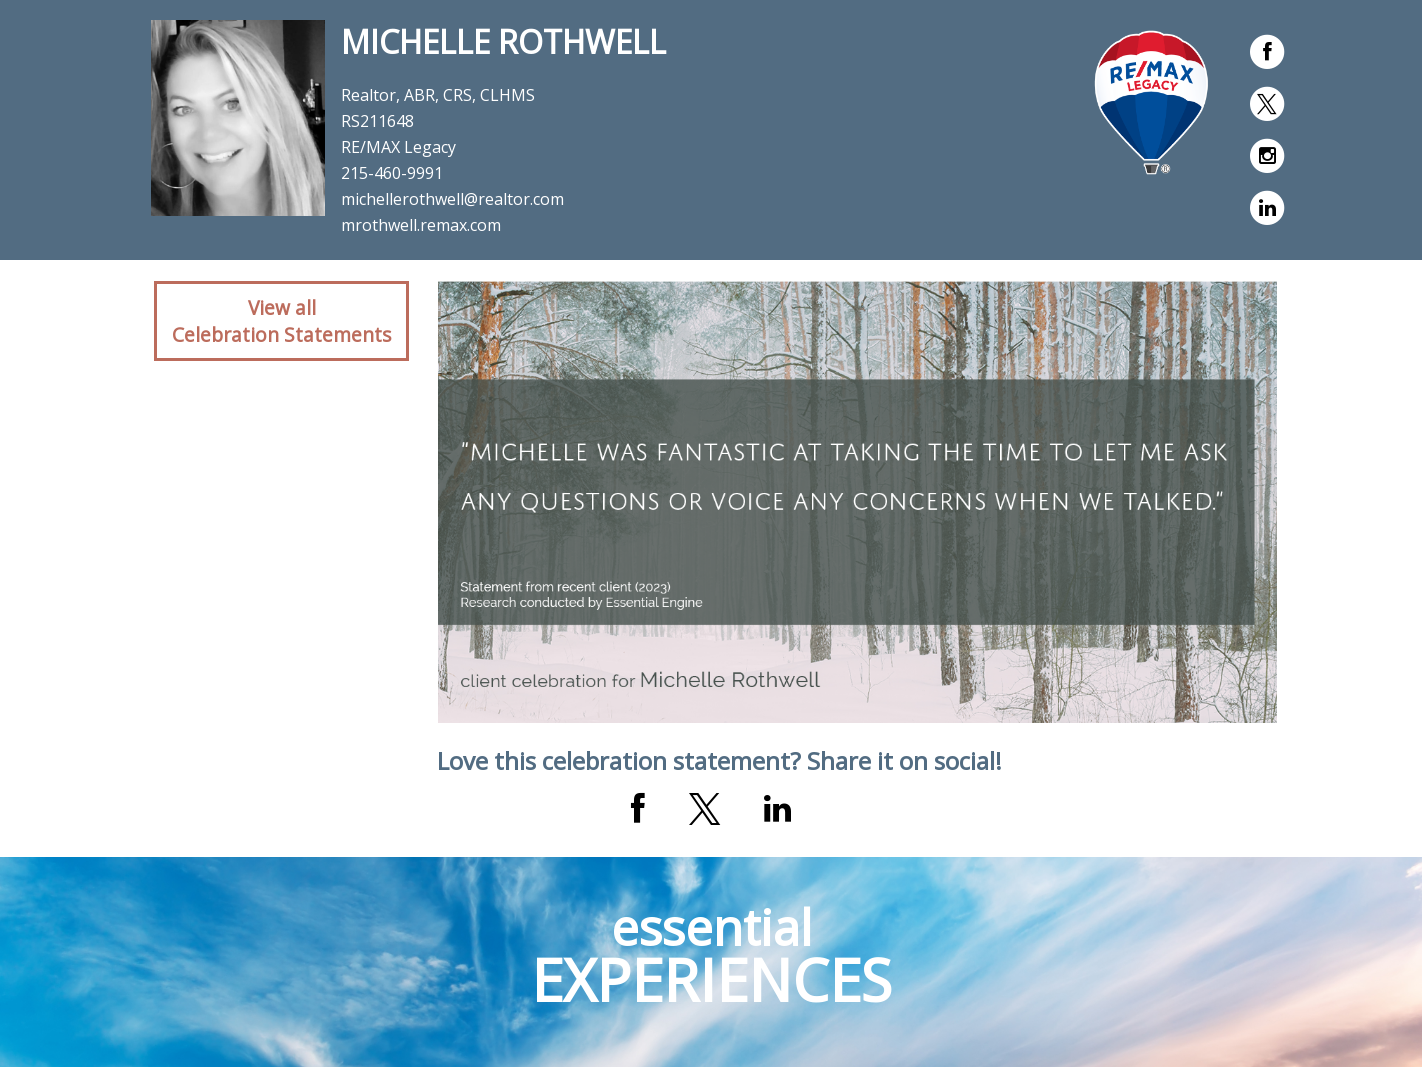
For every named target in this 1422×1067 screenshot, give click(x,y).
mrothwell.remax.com (421, 225)
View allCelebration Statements (281, 321)
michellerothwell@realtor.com (452, 199)
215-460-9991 (392, 173)
